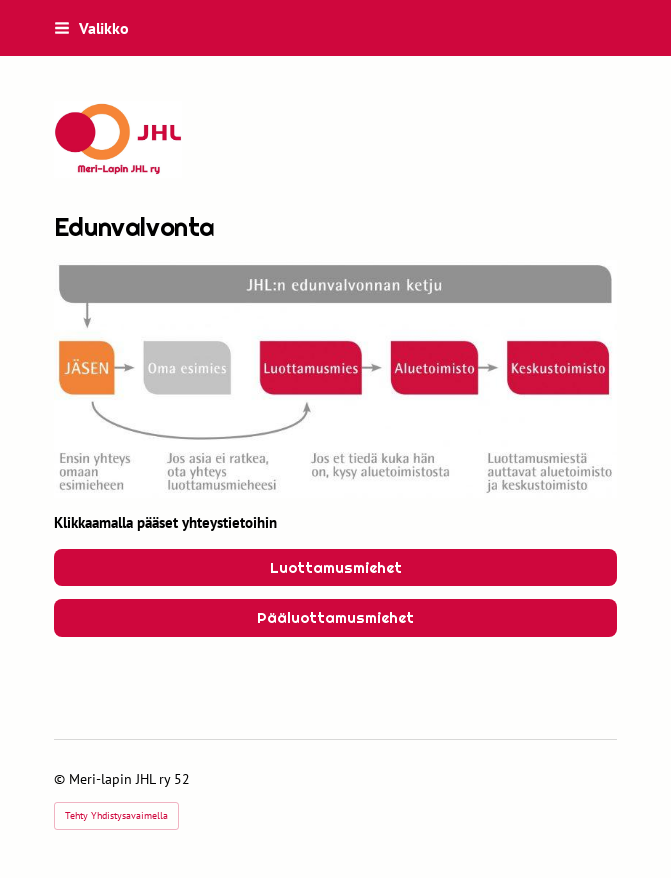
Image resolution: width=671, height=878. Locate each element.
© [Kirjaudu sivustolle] (61, 779)
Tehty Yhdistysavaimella (116, 815)
